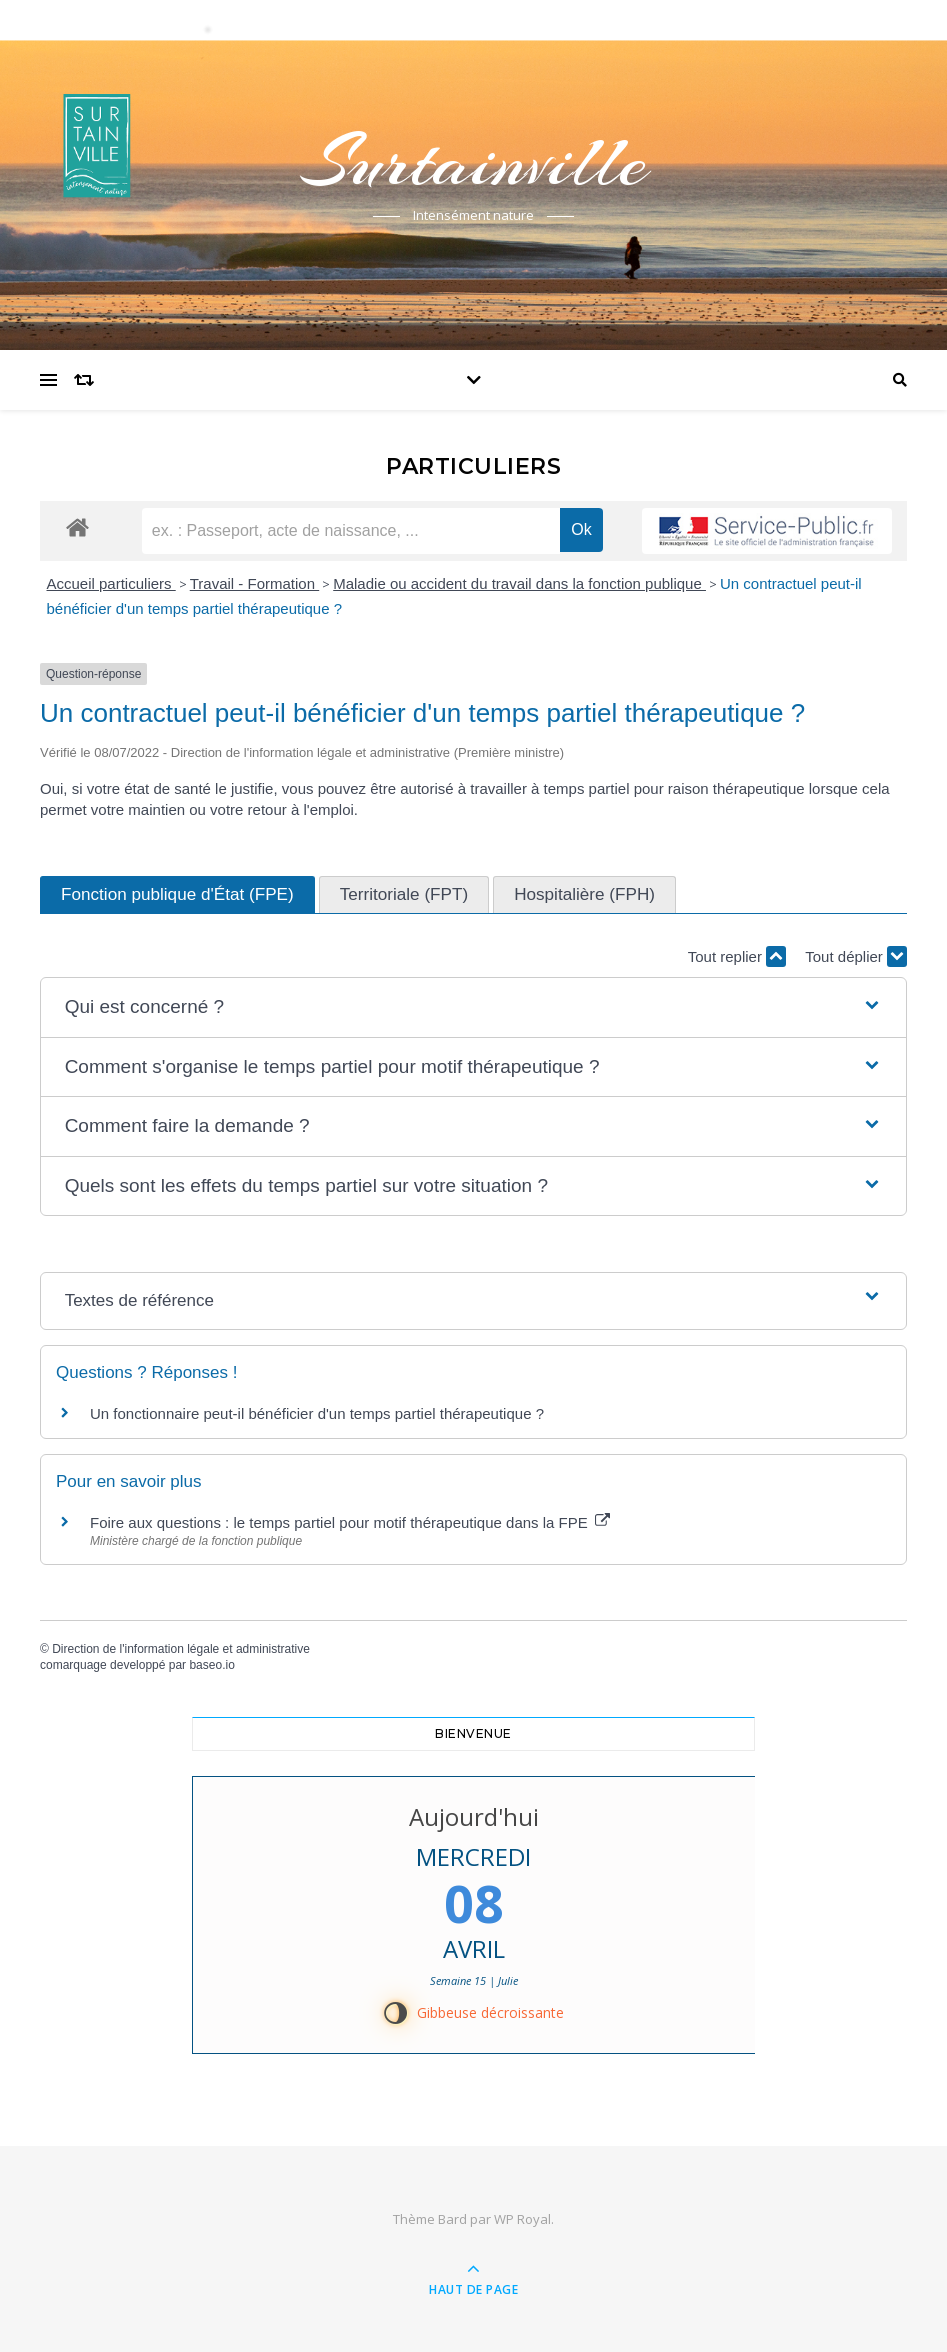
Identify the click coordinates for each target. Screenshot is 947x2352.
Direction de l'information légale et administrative (181, 1649)
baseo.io (211, 1665)
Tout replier (737, 956)
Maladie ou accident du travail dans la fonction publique (519, 583)
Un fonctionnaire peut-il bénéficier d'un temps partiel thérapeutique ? (317, 1413)
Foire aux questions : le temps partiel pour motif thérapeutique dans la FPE (350, 1522)
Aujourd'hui (473, 1816)
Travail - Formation (254, 583)
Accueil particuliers (111, 583)
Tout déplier (856, 956)
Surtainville (474, 162)
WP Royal (522, 2219)
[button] (474, 1007)
